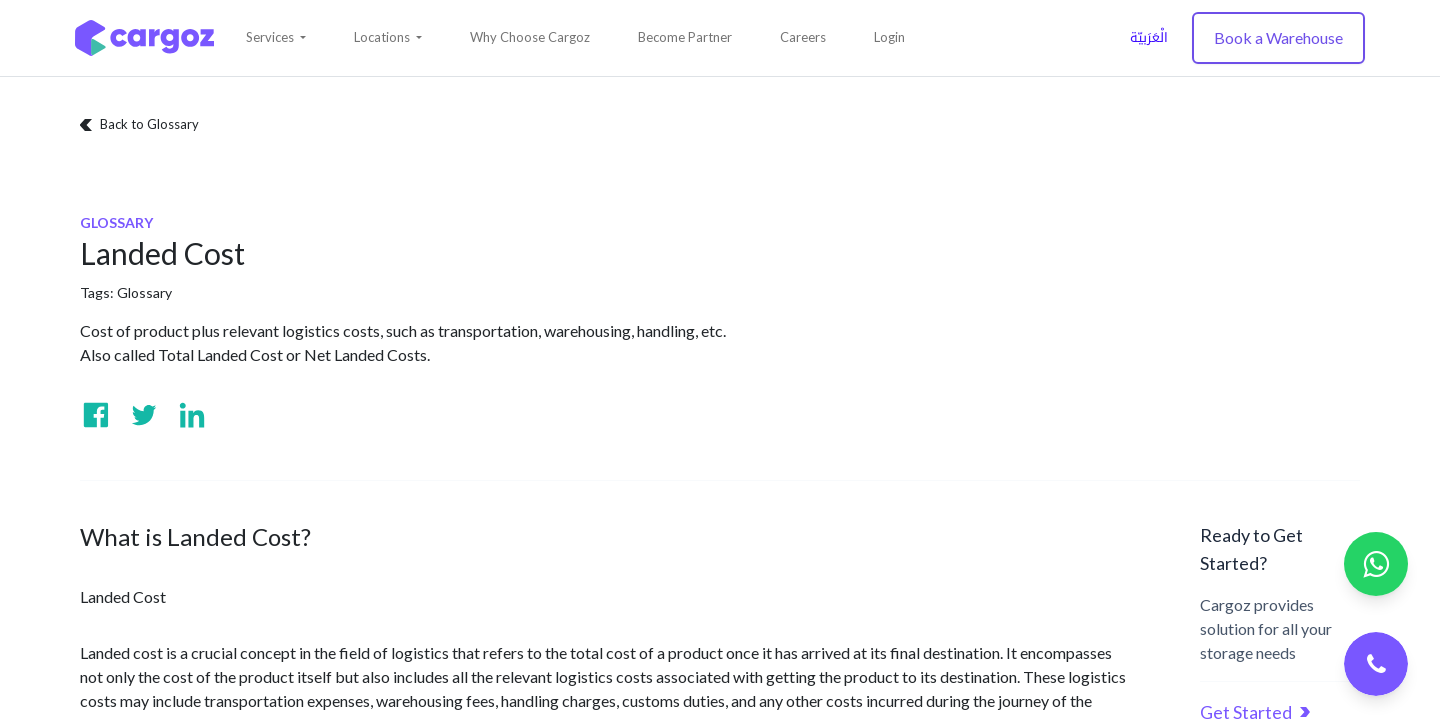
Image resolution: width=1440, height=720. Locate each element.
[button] (276, 38)
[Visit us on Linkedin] (192, 415)
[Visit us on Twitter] (144, 415)
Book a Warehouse (1278, 37)
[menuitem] (530, 38)
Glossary (144, 292)
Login (889, 37)
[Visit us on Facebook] (96, 415)
